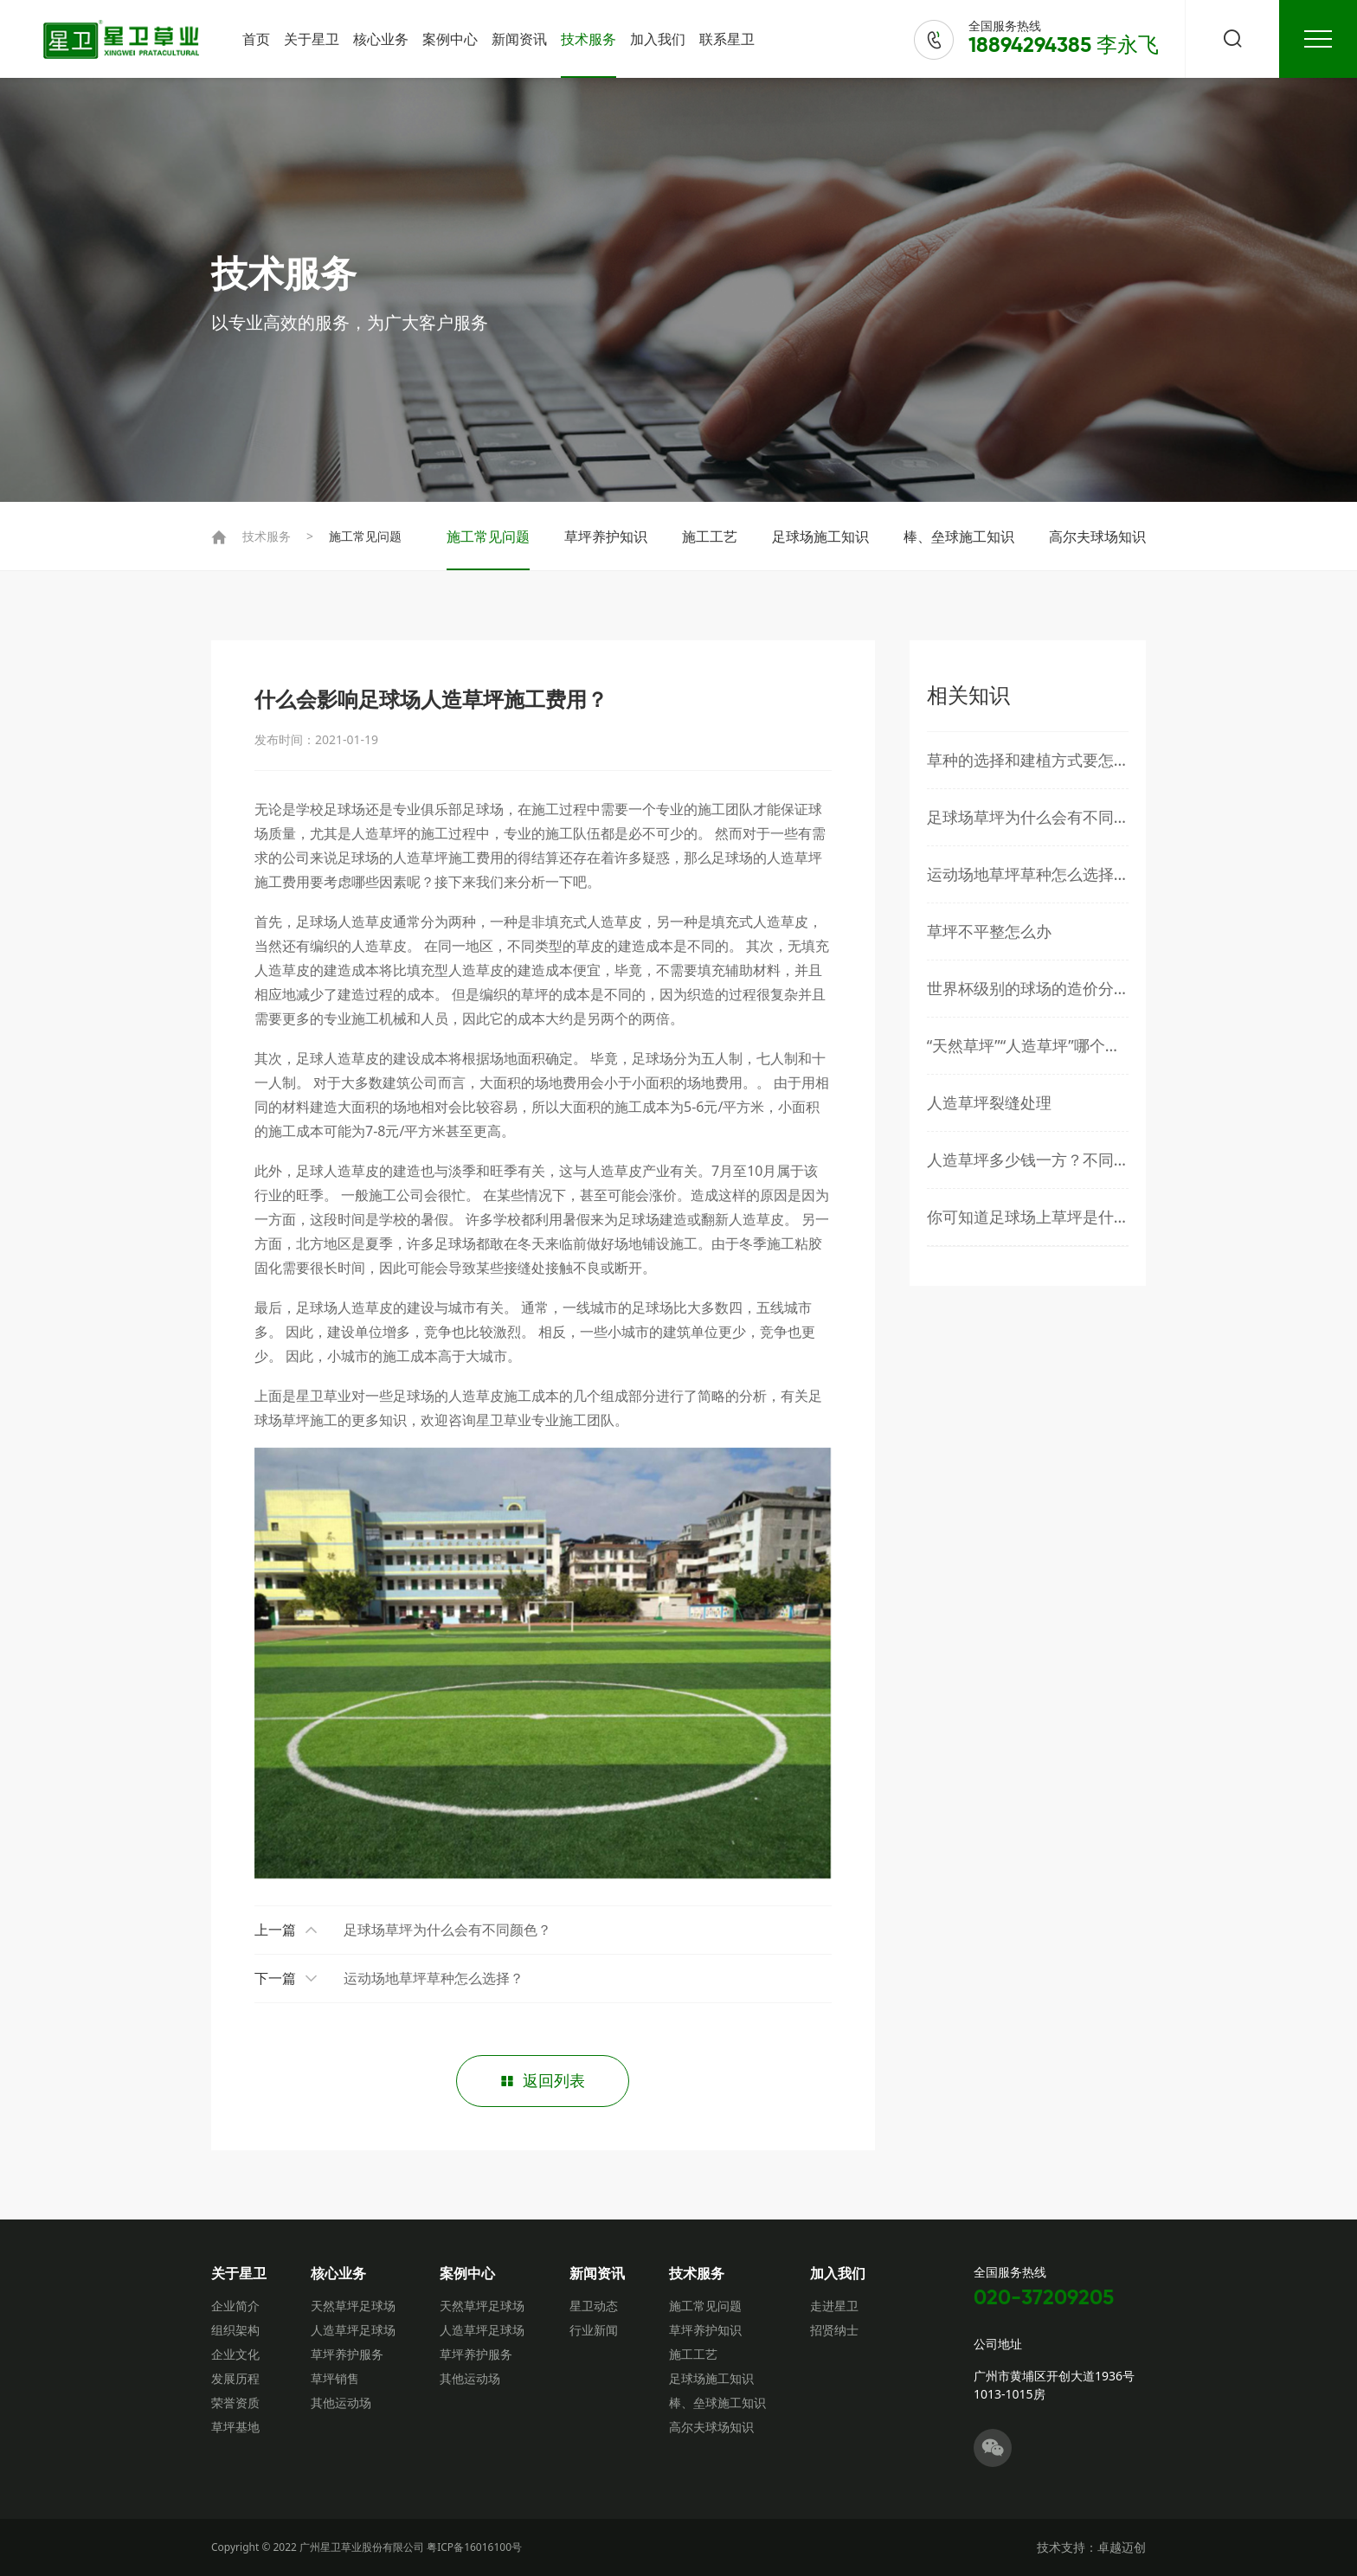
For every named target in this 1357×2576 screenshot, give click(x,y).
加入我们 (657, 38)
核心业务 (380, 38)
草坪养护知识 (605, 536)
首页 (256, 38)
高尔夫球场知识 (1097, 536)
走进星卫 (834, 2305)
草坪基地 (235, 2427)
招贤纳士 (834, 2330)
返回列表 (542, 2080)
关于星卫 (311, 38)
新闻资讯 (519, 38)
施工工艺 (709, 536)
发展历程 (235, 2378)
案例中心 (450, 38)
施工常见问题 (365, 536)
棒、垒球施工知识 (959, 536)
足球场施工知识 (820, 536)
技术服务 (588, 38)
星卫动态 (593, 2305)
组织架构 (235, 2330)
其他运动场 (341, 2402)
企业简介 (235, 2305)
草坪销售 (335, 2378)
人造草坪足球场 (353, 2330)
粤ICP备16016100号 (474, 2547)
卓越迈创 (1121, 2547)
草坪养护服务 (347, 2354)
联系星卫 (727, 38)
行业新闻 (593, 2330)
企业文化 (235, 2354)
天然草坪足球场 (353, 2305)
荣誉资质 (235, 2402)
